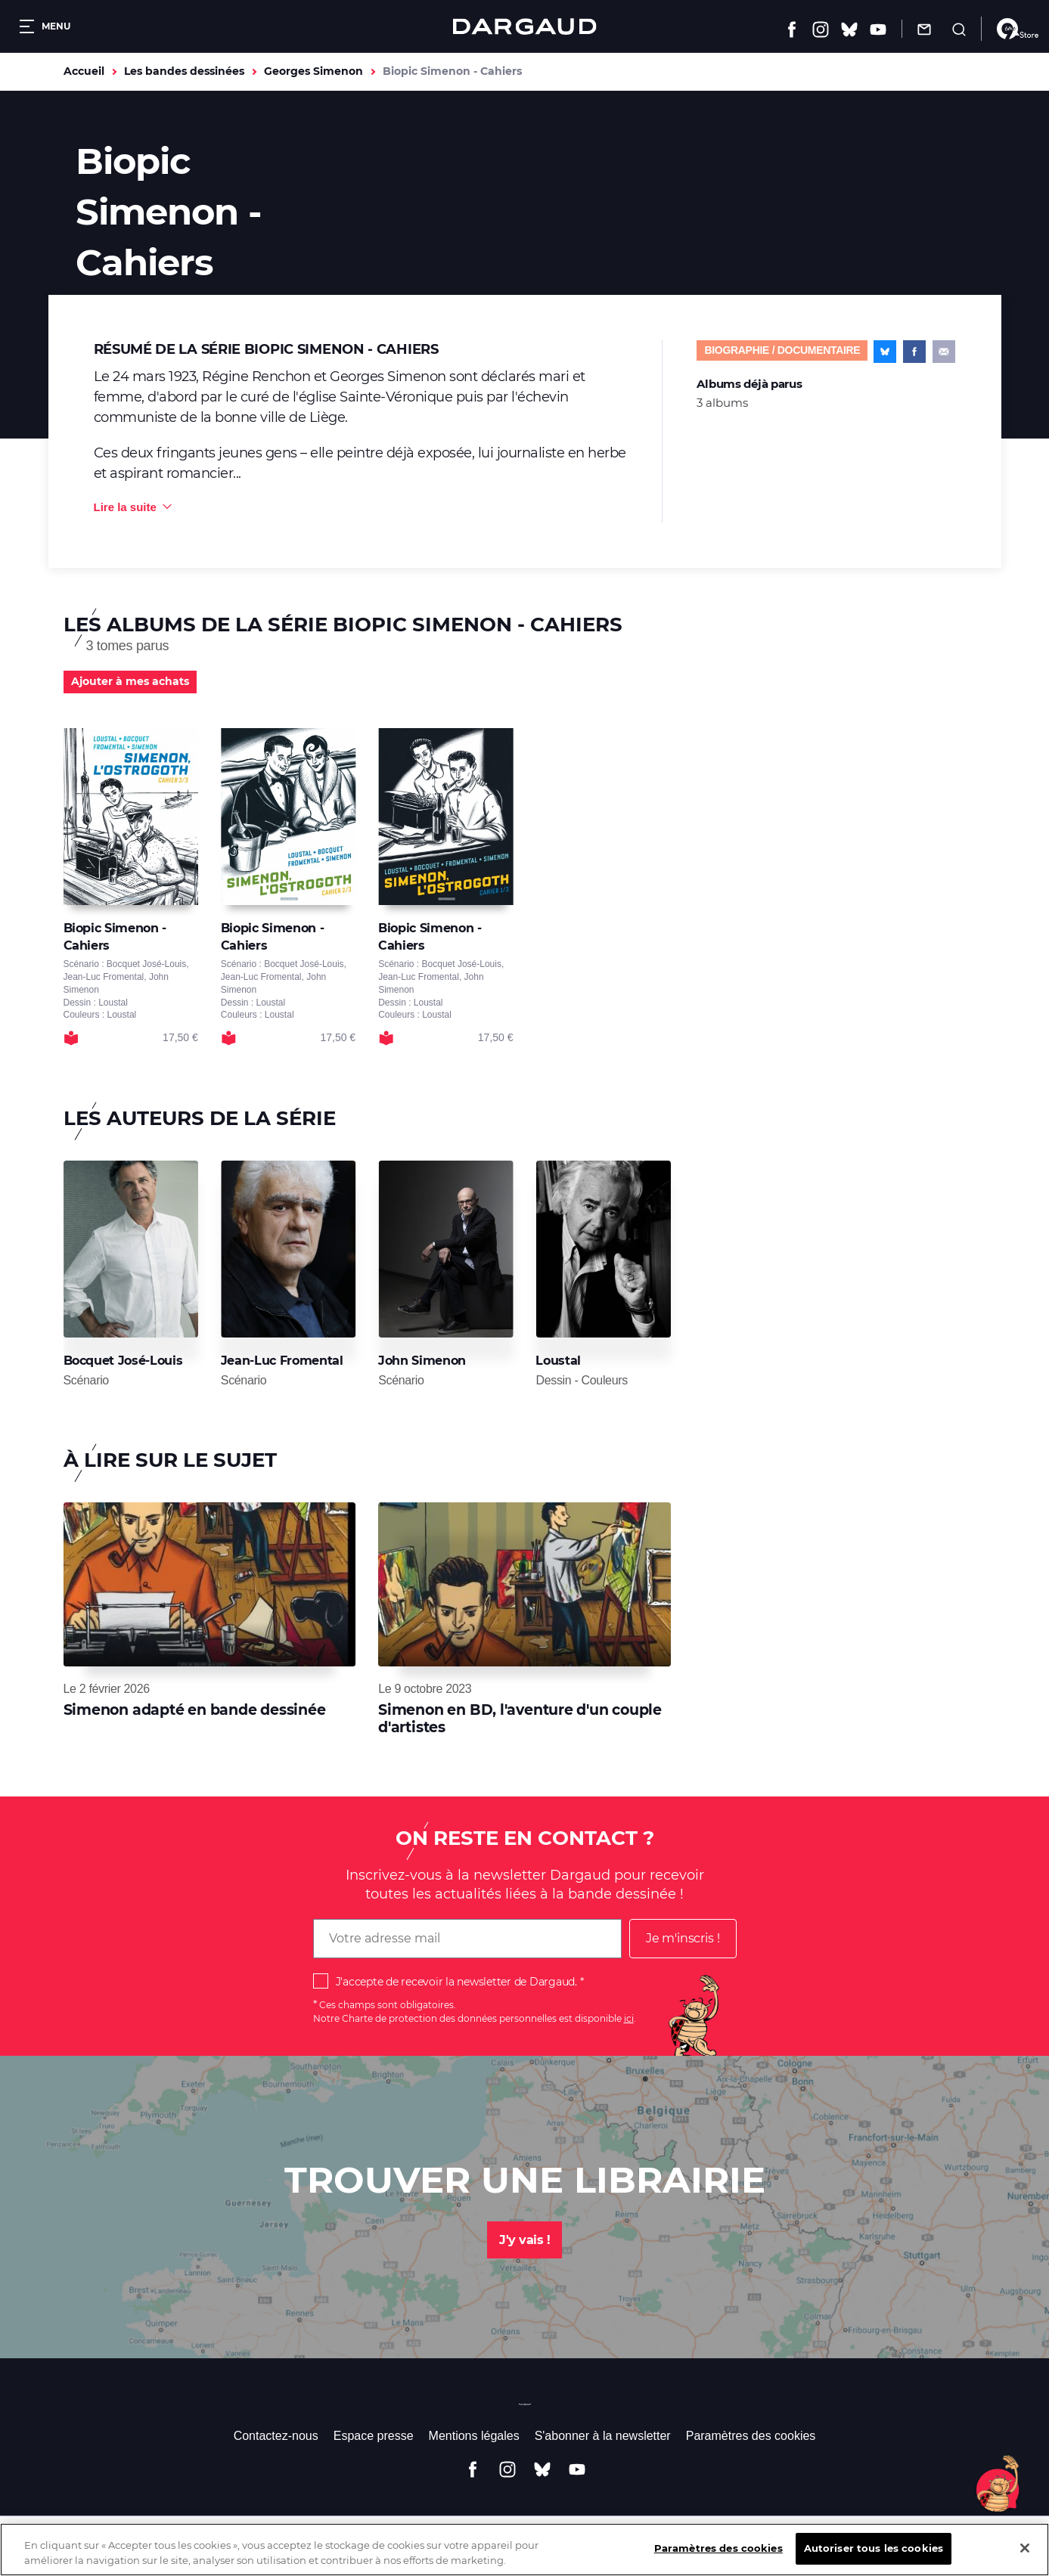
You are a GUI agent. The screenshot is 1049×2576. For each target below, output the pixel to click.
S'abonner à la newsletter (603, 2435)
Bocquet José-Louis (123, 1360)
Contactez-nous (276, 2435)
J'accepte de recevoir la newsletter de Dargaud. (456, 1982)
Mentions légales (474, 2435)
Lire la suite (125, 507)
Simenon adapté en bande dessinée (195, 1710)
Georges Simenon (313, 71)
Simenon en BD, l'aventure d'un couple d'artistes (520, 1718)
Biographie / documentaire (782, 350)
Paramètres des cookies (751, 2435)
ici (629, 2018)
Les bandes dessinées (184, 71)
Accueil (84, 71)
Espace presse (374, 2435)
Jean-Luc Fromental (282, 1360)
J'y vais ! (524, 2240)
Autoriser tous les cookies (873, 2559)
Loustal (558, 1360)
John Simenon (422, 1360)
